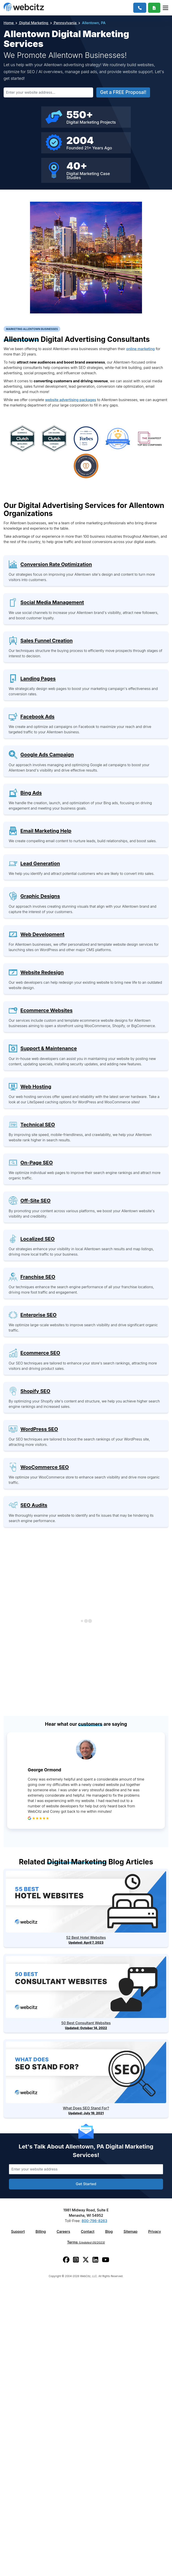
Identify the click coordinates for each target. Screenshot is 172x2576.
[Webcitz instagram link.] (76, 2260)
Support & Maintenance (48, 1048)
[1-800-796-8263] (139, 8)
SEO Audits (33, 1505)
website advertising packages (70, 400)
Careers (63, 2231)
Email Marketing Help (45, 831)
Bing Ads (31, 793)
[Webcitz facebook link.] (66, 2260)
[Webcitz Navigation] (165, 7)
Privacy (154, 2231)
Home (9, 23)
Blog (109, 2231)
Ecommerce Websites (46, 1010)
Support (18, 2231)
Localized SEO (37, 1239)
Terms (86, 2242)
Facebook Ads (37, 716)
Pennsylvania (65, 23)
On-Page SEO (36, 1162)
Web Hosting (35, 1086)
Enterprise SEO (38, 1315)
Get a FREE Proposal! (123, 92)
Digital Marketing (33, 23)
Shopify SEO (35, 1391)
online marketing (140, 349)
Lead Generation (40, 863)
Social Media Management (52, 602)
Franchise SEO (37, 1277)
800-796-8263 (94, 2221)
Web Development (42, 934)
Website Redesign (42, 972)
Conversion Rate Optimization (56, 564)
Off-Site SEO (35, 1200)
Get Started (86, 2184)
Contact (87, 2231)
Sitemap (131, 2231)
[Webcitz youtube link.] (105, 2260)
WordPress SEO (39, 1429)
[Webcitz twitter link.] (85, 2260)
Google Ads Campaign (47, 754)
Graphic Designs (40, 896)
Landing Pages (38, 678)
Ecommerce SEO (40, 1353)
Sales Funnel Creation (46, 640)
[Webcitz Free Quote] (154, 8)
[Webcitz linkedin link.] (95, 2260)
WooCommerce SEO (44, 1467)
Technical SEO (37, 1124)
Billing (41, 2231)
